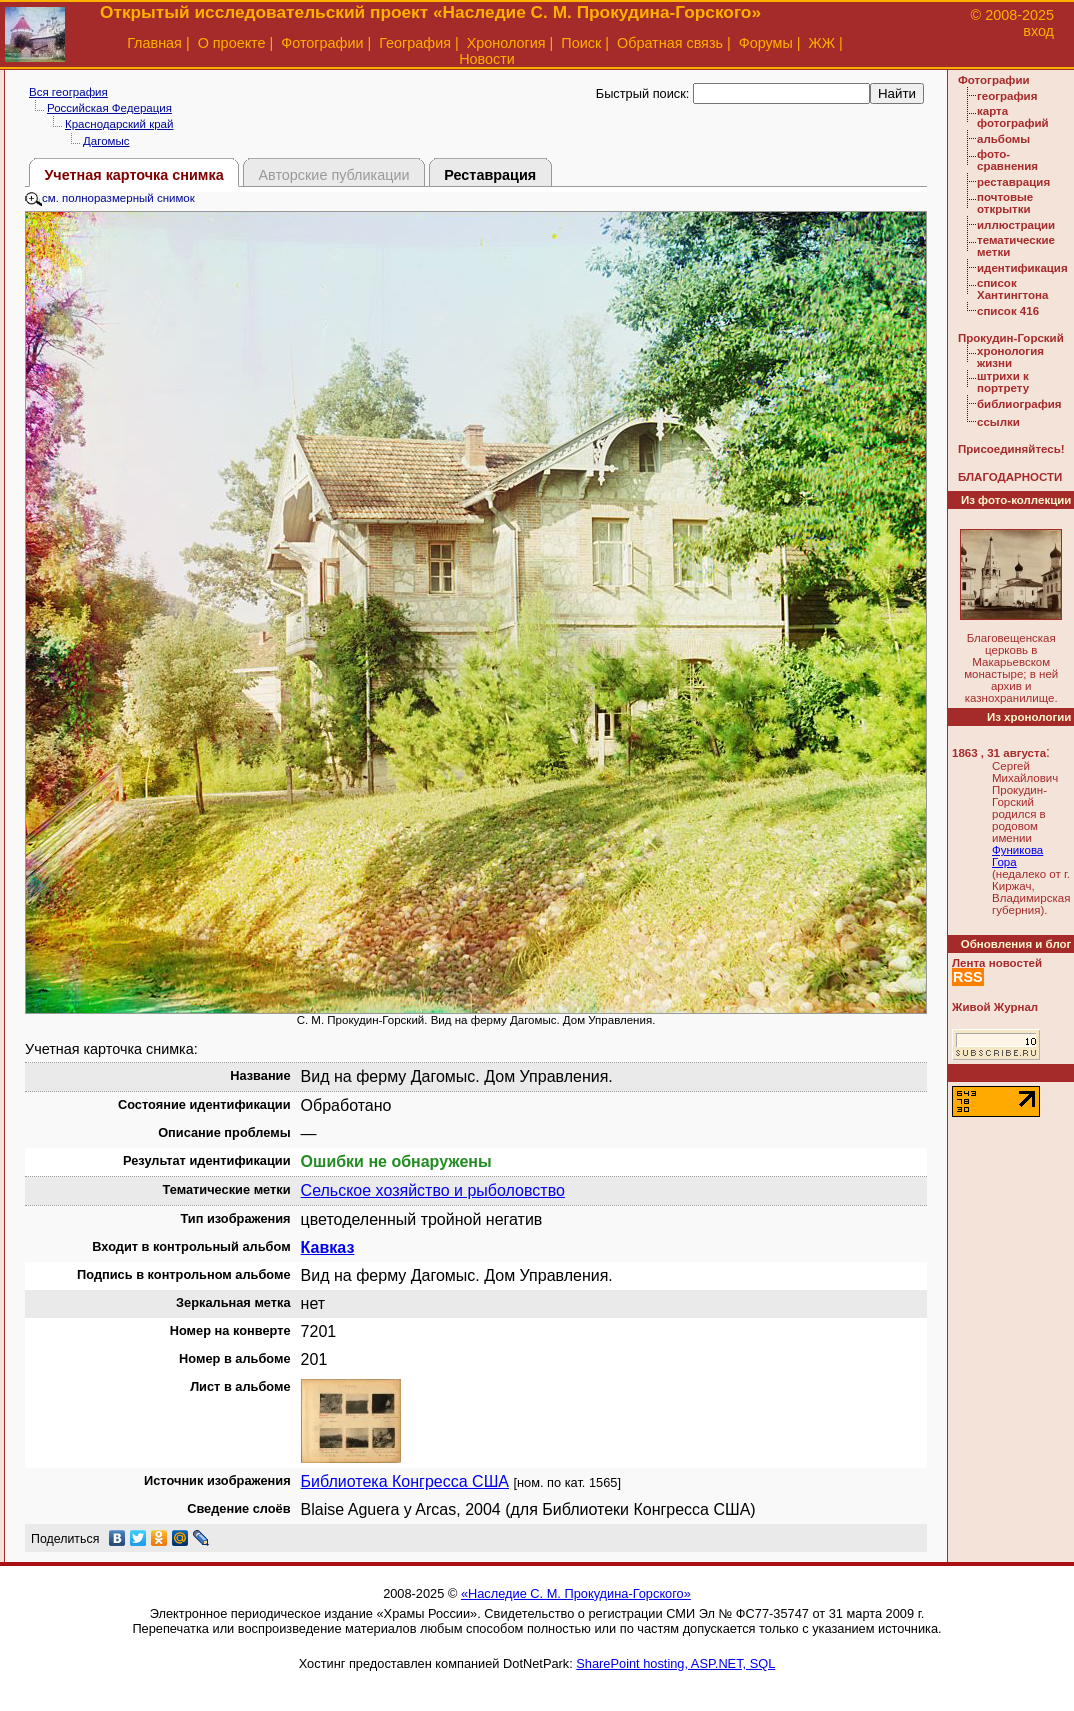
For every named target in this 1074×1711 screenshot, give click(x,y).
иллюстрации (1016, 225)
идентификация (1022, 268)
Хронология (506, 43)
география (1007, 96)
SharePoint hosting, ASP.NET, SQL (675, 1663)
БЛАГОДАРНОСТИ (1010, 477)
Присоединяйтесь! (1011, 449)
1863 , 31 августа (999, 753)
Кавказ (328, 1247)
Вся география (68, 92)
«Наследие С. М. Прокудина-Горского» (576, 1593)
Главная (154, 43)
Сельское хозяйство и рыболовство (433, 1190)
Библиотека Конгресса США (405, 1481)
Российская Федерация (109, 108)
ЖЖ (822, 43)
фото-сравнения (1007, 160)
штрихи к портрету (1003, 382)
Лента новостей (997, 963)
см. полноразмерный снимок (110, 198)
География (415, 43)
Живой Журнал (995, 1007)
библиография (1019, 404)
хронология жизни (1010, 357)
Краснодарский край (119, 124)
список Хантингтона (1012, 289)
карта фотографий (1013, 117)
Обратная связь (670, 43)
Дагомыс (106, 141)
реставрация (1013, 182)
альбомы (1003, 139)
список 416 (1008, 311)
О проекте (232, 43)
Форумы (766, 43)
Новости (487, 59)
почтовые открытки (1005, 203)
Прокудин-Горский (1011, 338)
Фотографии (322, 43)
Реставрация (490, 175)
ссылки (998, 422)
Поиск (581, 43)
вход (1038, 31)
